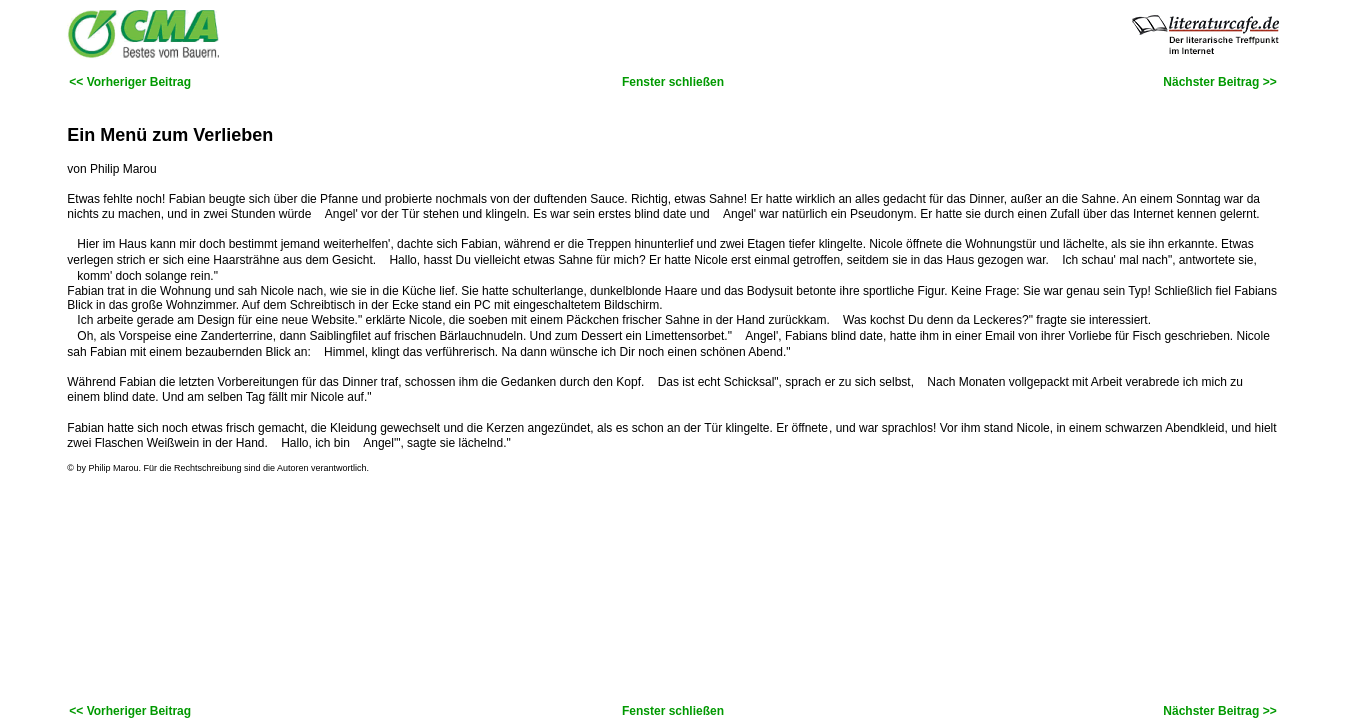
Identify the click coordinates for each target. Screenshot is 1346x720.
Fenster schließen (673, 82)
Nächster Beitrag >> (1219, 82)
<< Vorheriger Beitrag (130, 82)
